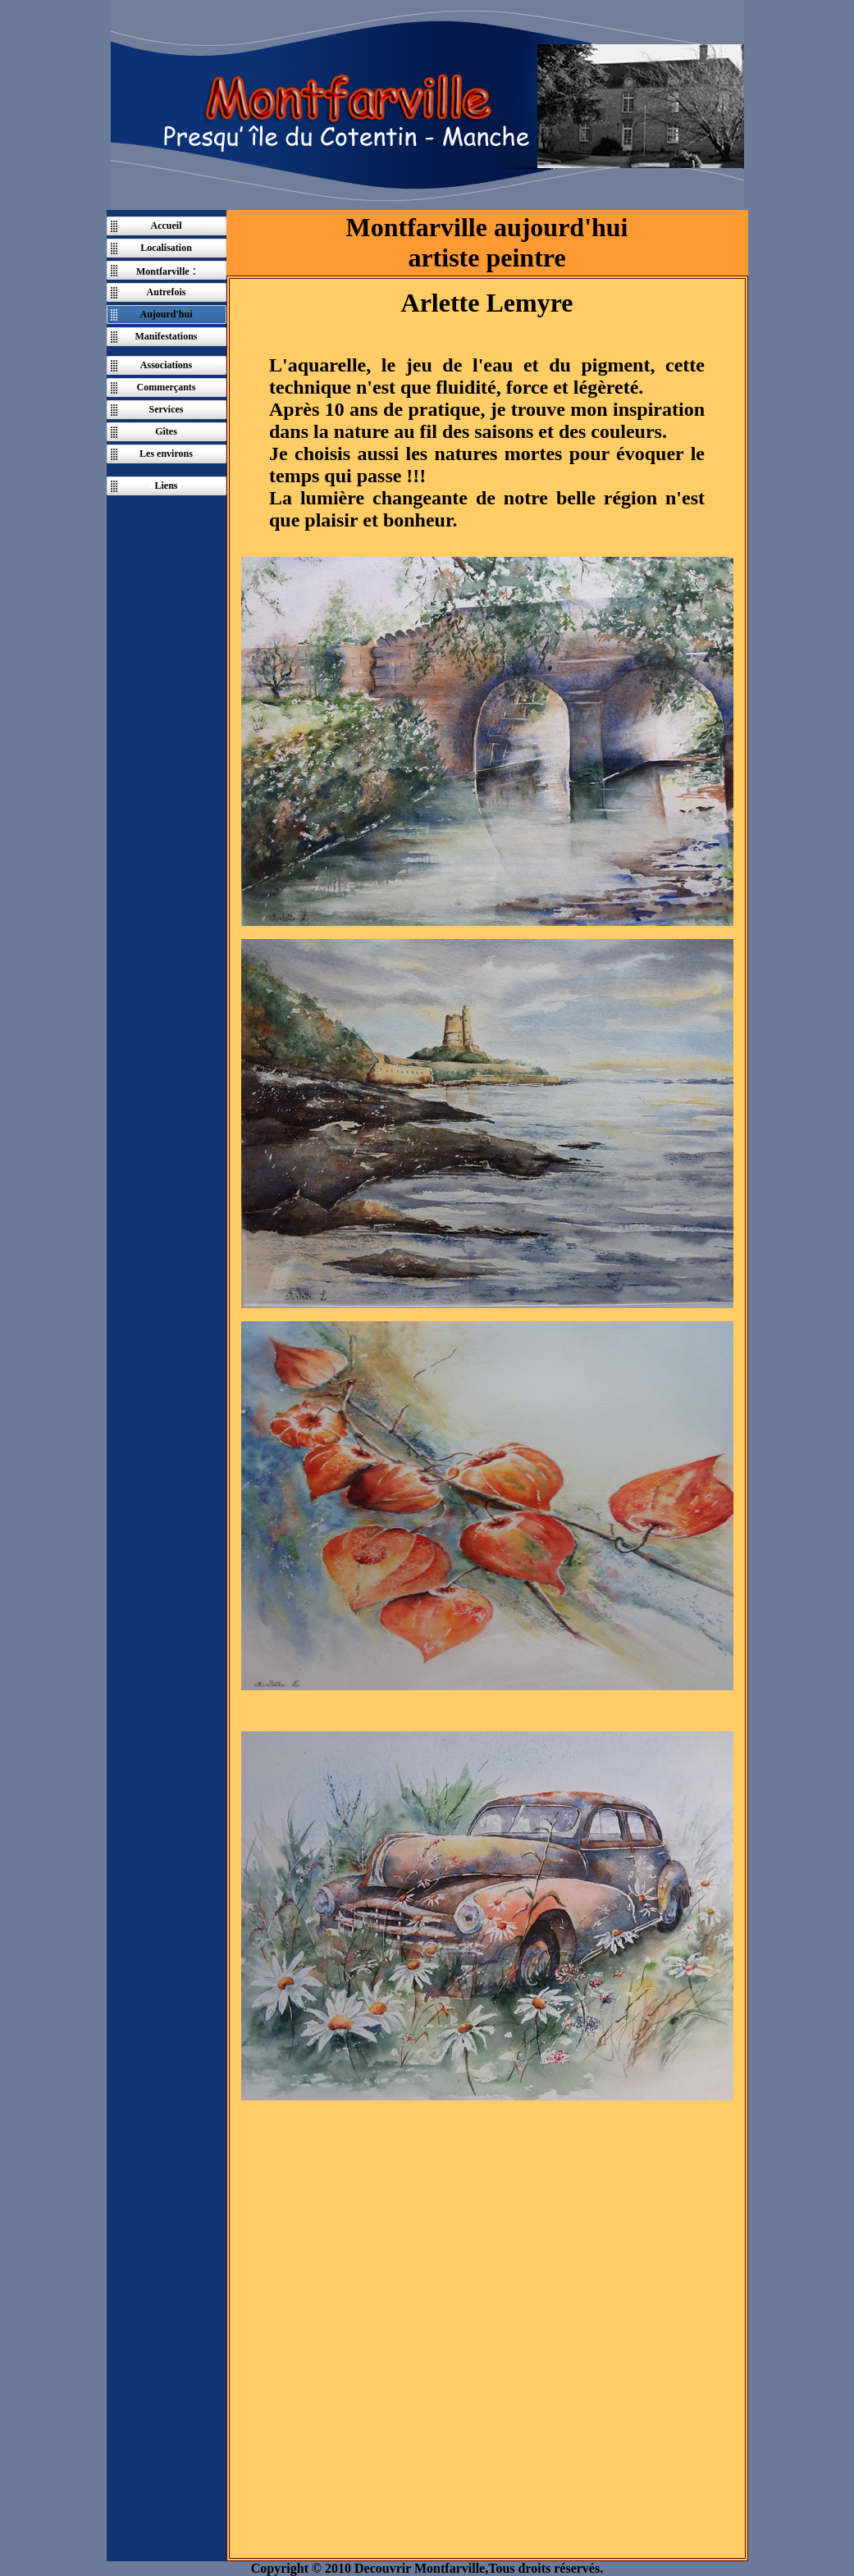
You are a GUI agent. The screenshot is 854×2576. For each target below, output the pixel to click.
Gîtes (166, 431)
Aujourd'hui (165, 314)
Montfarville (163, 271)
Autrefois (166, 292)
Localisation (166, 247)
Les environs (166, 453)
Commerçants (166, 387)
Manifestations (166, 336)
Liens (165, 485)
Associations (166, 365)
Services (166, 409)
